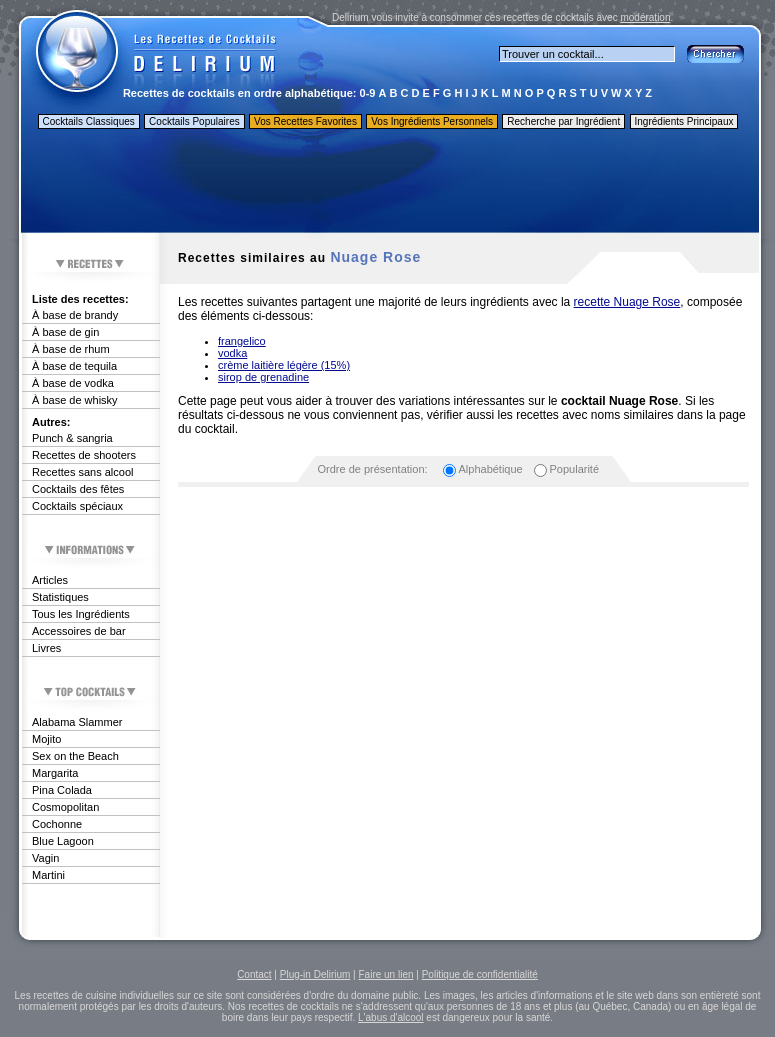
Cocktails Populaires (194, 121)
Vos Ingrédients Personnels (432, 121)
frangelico (242, 341)
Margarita (55, 773)
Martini (48, 875)
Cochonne (57, 824)
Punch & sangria (72, 438)
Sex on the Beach (75, 756)
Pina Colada (62, 790)
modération (645, 17)
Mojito (46, 739)
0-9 (368, 93)
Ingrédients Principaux (684, 121)
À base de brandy (75, 315)
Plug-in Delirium (315, 974)
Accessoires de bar (79, 631)
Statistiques (60, 597)
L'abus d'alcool (391, 1017)
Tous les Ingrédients (81, 614)
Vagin (45, 858)
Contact (254, 974)
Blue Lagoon (63, 841)
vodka (232, 353)
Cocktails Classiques (89, 121)
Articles (50, 580)
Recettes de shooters (84, 455)
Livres (46, 648)
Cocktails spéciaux (77, 506)
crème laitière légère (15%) (284, 365)
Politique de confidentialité (480, 974)
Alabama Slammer (77, 722)
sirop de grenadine (263, 377)
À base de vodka (73, 383)
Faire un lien (385, 974)
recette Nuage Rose (627, 302)
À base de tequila (74, 366)
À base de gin (65, 332)
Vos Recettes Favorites (305, 121)
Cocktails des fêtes (78, 489)
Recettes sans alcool (83, 472)
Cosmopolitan (65, 807)
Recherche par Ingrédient (563, 121)
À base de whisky (75, 400)
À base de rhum (71, 349)
